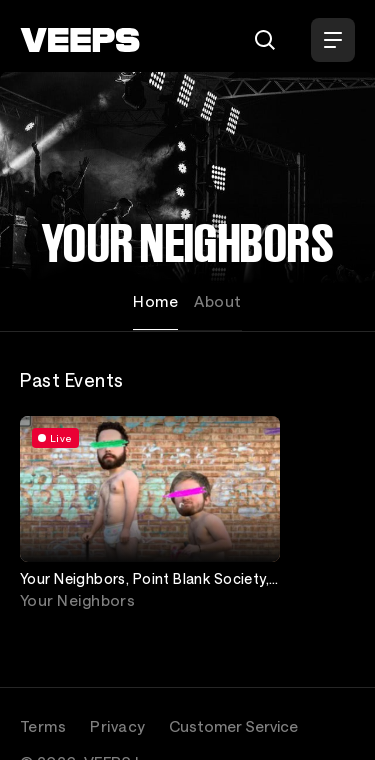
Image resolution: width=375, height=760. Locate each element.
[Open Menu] (333, 40)
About (217, 301)
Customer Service (233, 726)
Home (155, 301)
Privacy (117, 726)
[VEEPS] (80, 40)
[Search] (265, 40)
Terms (43, 726)
